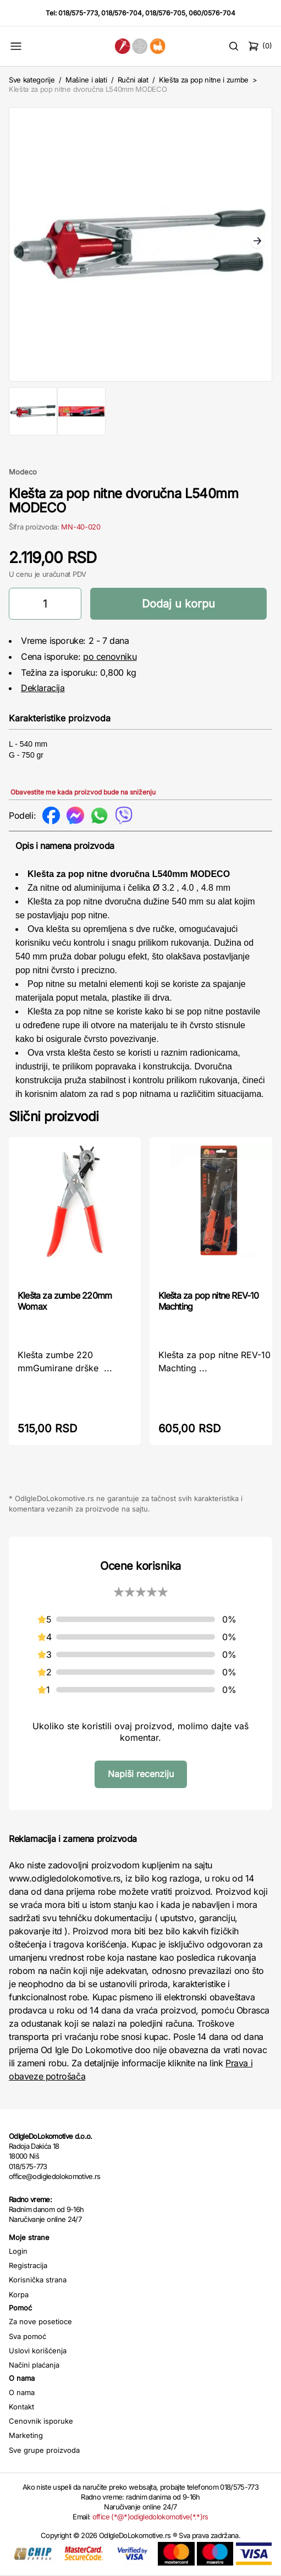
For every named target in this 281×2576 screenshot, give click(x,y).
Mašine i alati (86, 79)
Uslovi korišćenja (38, 2350)
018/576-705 (165, 13)
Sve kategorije (31, 79)
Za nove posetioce (40, 2321)
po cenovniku (109, 656)
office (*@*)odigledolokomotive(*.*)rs (150, 2516)
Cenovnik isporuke (41, 2421)
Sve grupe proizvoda (44, 2450)
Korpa (19, 2294)
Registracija (28, 2265)
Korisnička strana (38, 2279)
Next (257, 242)
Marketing (26, 2435)
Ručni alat (133, 79)
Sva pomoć (27, 2336)
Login (18, 2251)
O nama (22, 2392)
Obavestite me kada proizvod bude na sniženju (83, 792)
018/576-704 (121, 13)
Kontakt (21, 2406)
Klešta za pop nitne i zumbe (204, 79)
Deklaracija (43, 687)
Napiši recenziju (141, 1773)
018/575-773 (78, 13)
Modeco (23, 471)
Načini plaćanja (34, 2364)
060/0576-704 (212, 13)
